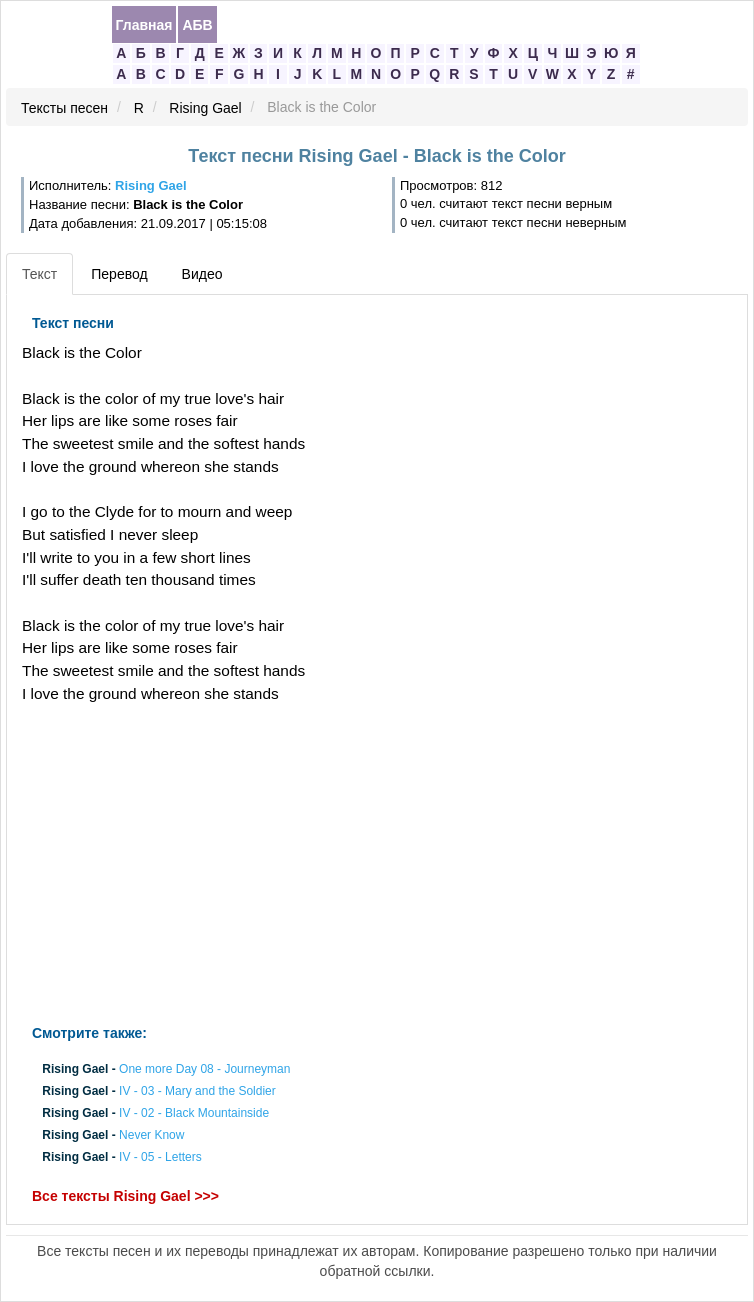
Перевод (119, 274)
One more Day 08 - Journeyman (204, 1069)
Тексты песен (64, 108)
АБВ (197, 25)
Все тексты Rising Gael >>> (125, 1196)
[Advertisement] (250, 865)
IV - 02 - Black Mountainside (194, 1113)
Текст (39, 274)
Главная (144, 25)
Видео (202, 274)
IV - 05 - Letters (160, 1158)
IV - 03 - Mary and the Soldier (197, 1091)
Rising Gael (205, 108)
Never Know (151, 1136)
